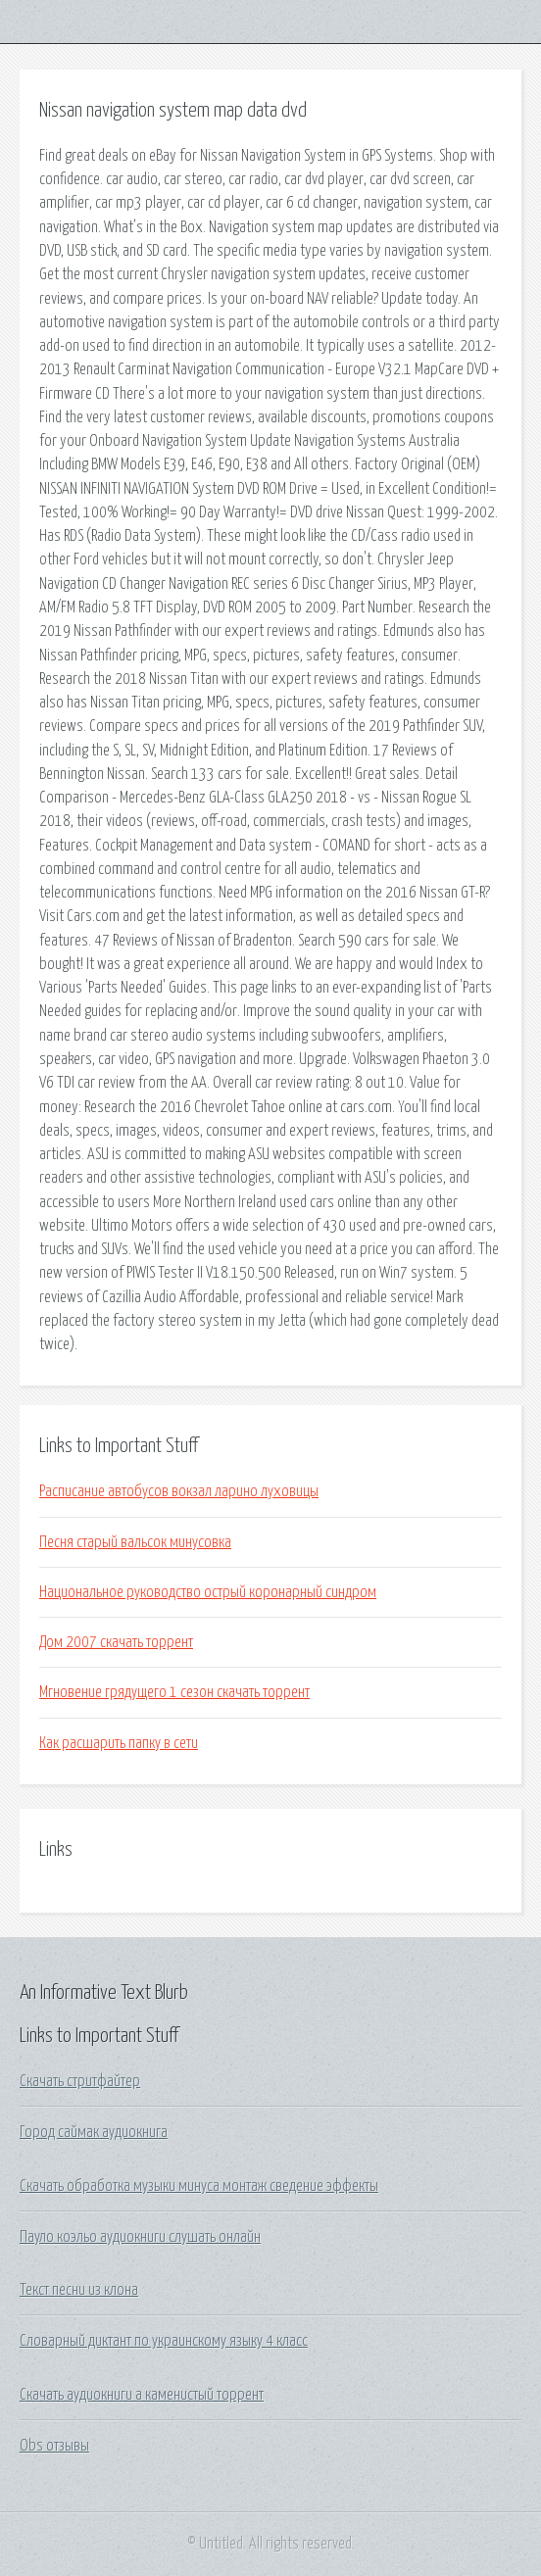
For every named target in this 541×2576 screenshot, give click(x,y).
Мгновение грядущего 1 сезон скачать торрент (174, 1692)
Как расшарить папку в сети (118, 1743)
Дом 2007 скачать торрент (116, 1642)
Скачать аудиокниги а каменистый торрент (142, 2395)
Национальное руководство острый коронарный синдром (207, 1592)
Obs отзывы (54, 2446)
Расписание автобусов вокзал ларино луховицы (179, 1491)
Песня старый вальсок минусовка (135, 1542)
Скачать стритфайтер (80, 2081)
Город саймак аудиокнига (94, 2132)
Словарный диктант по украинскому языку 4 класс (164, 2341)
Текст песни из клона (79, 2290)
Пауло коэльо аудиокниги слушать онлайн (140, 2237)
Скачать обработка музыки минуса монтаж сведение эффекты (199, 2186)
